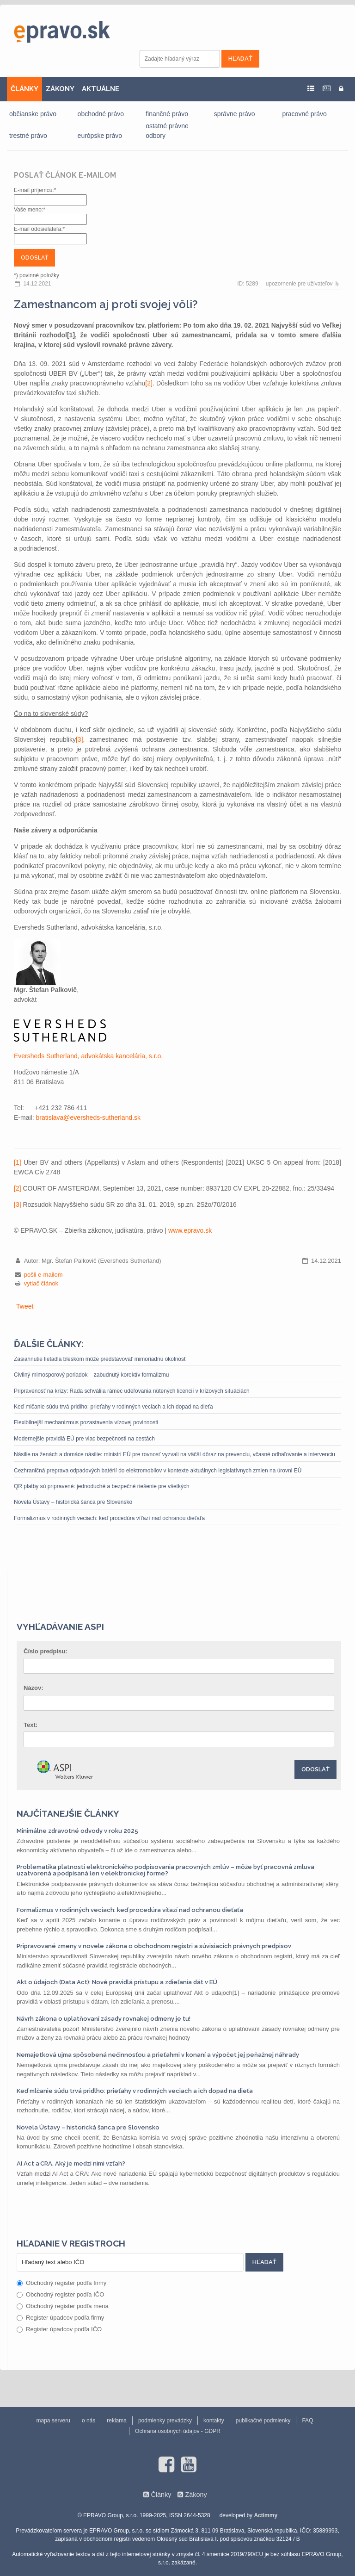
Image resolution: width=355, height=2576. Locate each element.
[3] (79, 739)
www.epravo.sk (190, 1230)
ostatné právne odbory (167, 130)
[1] (17, 1162)
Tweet (24, 1306)
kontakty (213, 2420)
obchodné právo (101, 114)
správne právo (234, 114)
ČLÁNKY (24, 89)
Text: (30, 1724)
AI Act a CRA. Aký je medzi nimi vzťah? (71, 2163)
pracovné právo (304, 114)
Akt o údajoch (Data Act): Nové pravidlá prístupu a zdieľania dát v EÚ (117, 1982)
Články (161, 2494)
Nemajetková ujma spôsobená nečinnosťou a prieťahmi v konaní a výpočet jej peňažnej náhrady (158, 2054)
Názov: (33, 1687)
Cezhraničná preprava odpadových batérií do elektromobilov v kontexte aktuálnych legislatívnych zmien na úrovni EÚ (157, 1470)
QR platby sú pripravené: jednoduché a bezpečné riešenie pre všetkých (102, 1486)
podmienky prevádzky (165, 2420)
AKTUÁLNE (100, 89)
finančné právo (167, 114)
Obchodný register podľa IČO (60, 2294)
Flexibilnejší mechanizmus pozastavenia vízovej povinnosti (86, 1422)
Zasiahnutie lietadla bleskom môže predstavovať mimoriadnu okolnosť (100, 1359)
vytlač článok (41, 1283)
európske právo (100, 135)
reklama (117, 2420)
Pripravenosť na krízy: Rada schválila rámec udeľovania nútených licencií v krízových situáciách (132, 1391)
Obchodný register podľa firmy (61, 2282)
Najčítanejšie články (68, 1813)
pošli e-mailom (43, 1274)
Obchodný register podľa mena (63, 2306)
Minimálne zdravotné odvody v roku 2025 (77, 1830)
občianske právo (32, 114)
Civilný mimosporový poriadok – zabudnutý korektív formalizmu (91, 1375)
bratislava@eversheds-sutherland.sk (88, 1117)
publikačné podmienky (263, 2420)
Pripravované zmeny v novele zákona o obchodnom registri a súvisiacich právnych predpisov (154, 1946)
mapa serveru (53, 2420)
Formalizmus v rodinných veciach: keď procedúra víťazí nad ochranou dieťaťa (109, 1518)
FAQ (307, 2420)
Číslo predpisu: (45, 1651)
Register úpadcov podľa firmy (60, 2317)
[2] (149, 383)
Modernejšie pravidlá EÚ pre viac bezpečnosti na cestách (84, 1438)
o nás (88, 2420)
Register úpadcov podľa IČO (59, 2329)
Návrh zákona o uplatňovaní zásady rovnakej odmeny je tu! (103, 2018)
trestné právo (28, 135)
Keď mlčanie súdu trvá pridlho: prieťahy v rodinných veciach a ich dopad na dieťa (113, 1406)
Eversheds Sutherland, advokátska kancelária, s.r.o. (88, 1056)
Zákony (196, 2494)
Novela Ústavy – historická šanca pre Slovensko (73, 1502)
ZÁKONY (60, 89)
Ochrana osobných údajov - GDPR (177, 2431)
